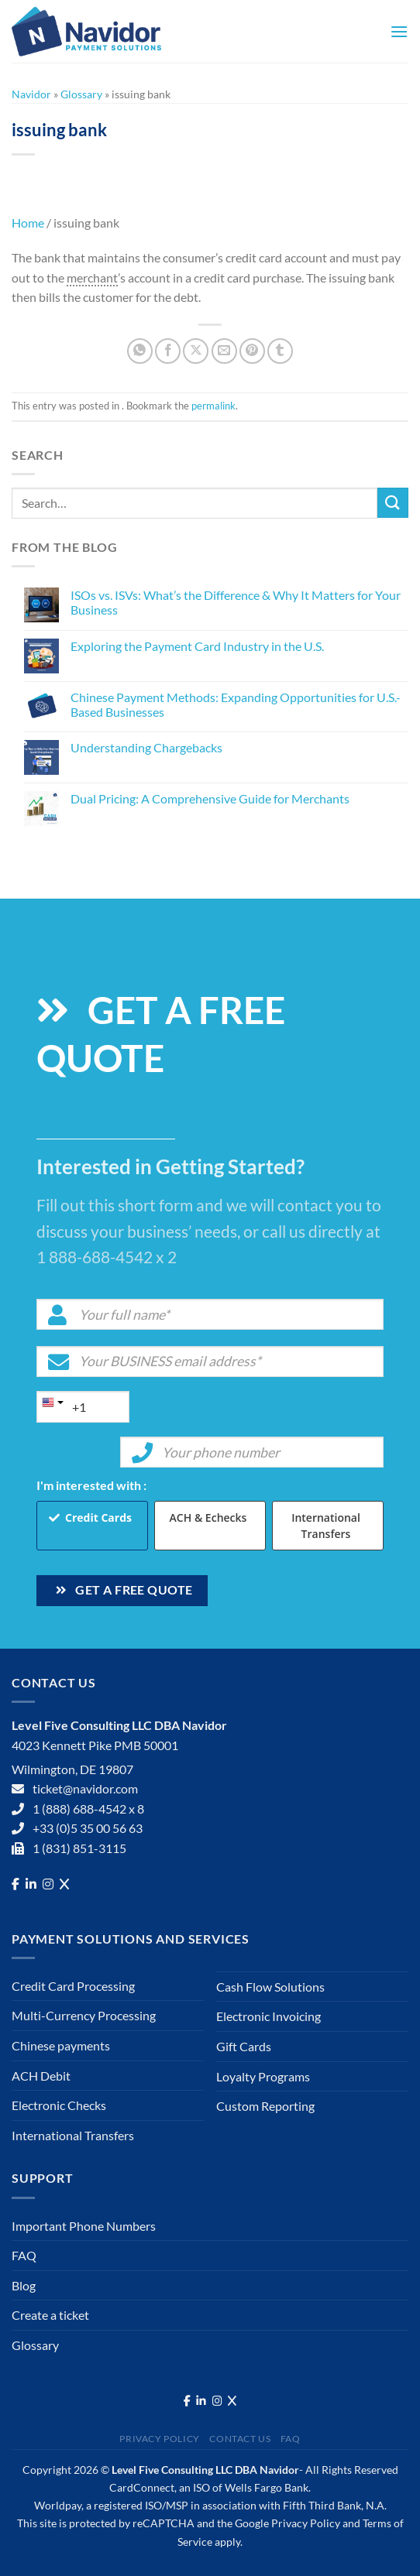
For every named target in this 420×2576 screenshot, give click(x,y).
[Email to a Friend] (224, 351)
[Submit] (392, 503)
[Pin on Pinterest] (252, 351)
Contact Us (239, 2438)
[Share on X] (195, 351)
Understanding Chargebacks (146, 747)
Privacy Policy (159, 2438)
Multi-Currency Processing (84, 2015)
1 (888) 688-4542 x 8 (88, 1808)
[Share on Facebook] (168, 351)
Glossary (81, 94)
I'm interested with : (91, 1485)
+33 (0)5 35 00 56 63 (88, 1828)
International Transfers (325, 1525)
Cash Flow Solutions (270, 1986)
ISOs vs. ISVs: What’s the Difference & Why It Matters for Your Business (236, 602)
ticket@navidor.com (85, 1788)
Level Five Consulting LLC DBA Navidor (205, 2469)
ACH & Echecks (208, 1517)
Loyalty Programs (263, 2076)
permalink (213, 405)
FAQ (24, 2255)
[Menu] (399, 31)
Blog (24, 2285)
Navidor (31, 94)
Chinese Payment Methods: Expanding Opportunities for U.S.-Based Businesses (236, 704)
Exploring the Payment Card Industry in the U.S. (197, 646)
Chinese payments (61, 2045)
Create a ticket (50, 2314)
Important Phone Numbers (84, 2225)
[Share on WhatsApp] (140, 351)
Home (28, 222)
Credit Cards (98, 1517)
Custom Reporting (265, 2105)
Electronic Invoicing (268, 2016)
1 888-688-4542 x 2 (106, 1256)
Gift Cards (243, 2046)
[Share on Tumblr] (280, 351)
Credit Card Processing (73, 1985)
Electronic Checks (59, 2105)
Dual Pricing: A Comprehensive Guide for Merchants (210, 798)
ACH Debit (41, 2075)
